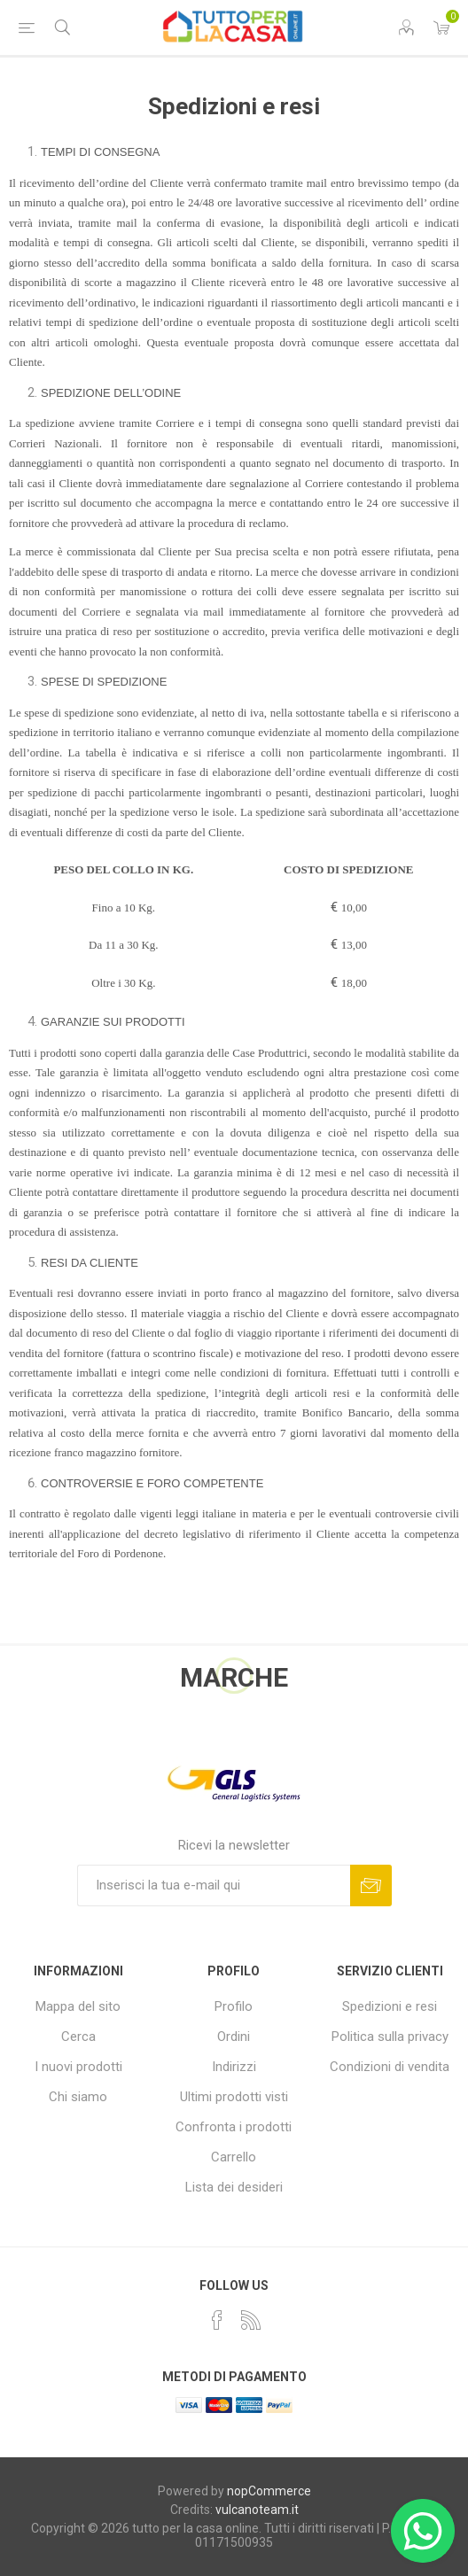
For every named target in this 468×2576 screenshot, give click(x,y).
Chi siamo (78, 2097)
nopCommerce (269, 2491)
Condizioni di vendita (389, 2067)
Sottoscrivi (371, 1885)
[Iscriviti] (213, 1885)
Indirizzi (234, 2067)
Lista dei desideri (234, 2187)
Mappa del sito (78, 2006)
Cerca (78, 2037)
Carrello (233, 2157)
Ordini (233, 2037)
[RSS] (251, 2320)
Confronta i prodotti (234, 2127)
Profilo (233, 2006)
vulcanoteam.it (257, 2509)
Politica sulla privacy (390, 2037)
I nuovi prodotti (78, 2067)
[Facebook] (217, 2320)
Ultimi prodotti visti (234, 2097)
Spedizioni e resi (389, 2006)
